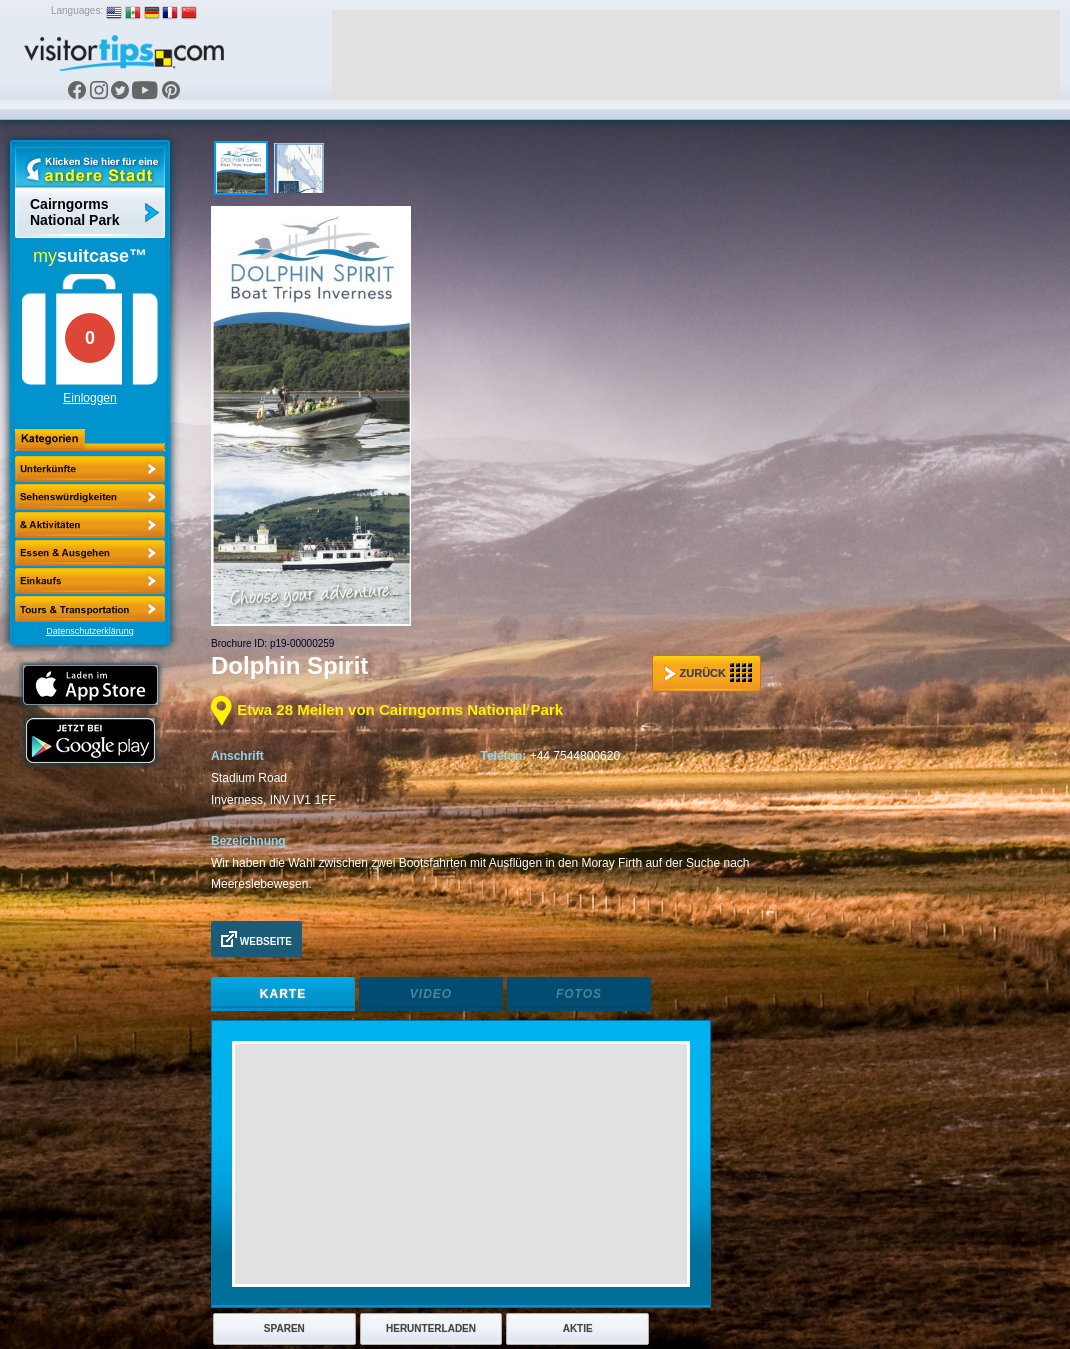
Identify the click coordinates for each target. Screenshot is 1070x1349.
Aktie (578, 1328)
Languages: (77, 10)
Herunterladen (431, 1328)
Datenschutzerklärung (90, 631)
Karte (283, 994)
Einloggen (89, 398)
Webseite (256, 939)
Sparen (284, 1328)
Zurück (708, 673)
